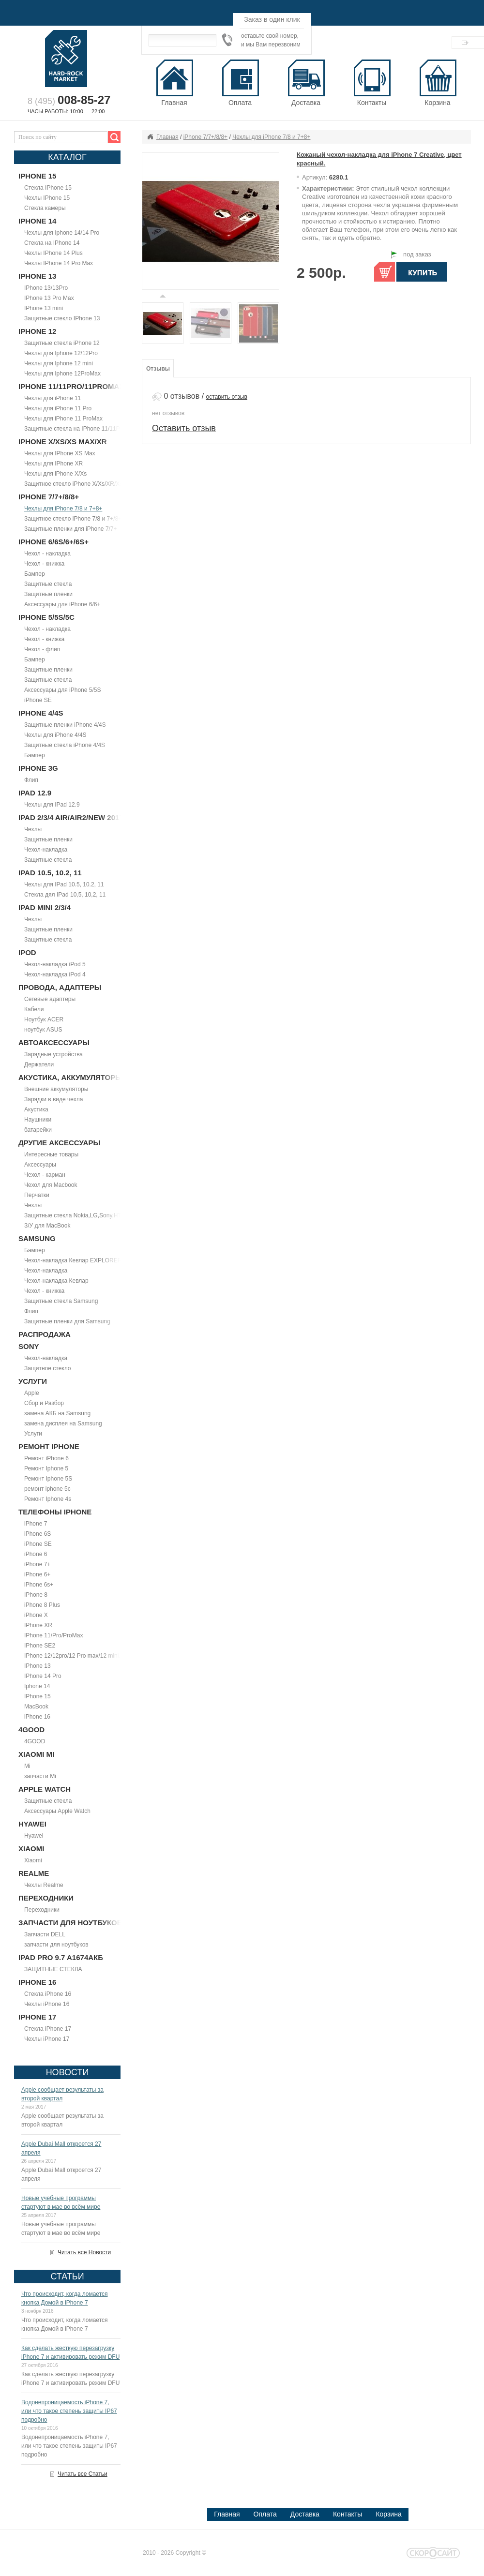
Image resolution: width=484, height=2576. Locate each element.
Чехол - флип (42, 649)
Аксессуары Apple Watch (57, 1811)
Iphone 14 (37, 1686)
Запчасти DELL (44, 1934)
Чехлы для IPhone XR (53, 463)
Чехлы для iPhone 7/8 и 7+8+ (63, 508)
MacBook (36, 1706)
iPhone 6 (35, 1554)
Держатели (39, 1064)
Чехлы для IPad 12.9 (52, 804)
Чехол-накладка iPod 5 (55, 964)
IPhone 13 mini (43, 308)
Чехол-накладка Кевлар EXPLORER (72, 1260)
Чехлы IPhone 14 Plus (53, 253)
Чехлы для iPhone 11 (52, 398)
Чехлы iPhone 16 (46, 2004)
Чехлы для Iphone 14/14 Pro (61, 232)
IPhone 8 (35, 1594)
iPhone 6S (37, 1533)
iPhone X (36, 1615)
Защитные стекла (48, 584)
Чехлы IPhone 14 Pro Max (58, 263)
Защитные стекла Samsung (61, 1301)
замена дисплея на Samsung (63, 1423)
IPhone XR (38, 1625)
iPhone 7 (35, 1523)
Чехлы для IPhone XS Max (59, 453)
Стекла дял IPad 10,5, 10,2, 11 (65, 894)
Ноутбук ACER (43, 1019)
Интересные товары (51, 1154)
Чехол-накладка (45, 849)
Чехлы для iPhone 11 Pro (57, 408)
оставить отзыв (226, 396)
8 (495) (69, 101)
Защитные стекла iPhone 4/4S (64, 745)
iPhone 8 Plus (42, 1605)
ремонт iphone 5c (47, 1488)
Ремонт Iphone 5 (46, 1468)
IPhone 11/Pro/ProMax (53, 1635)
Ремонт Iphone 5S (48, 1478)
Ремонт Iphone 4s (47, 1499)
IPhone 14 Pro (42, 1676)
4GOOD (34, 1741)
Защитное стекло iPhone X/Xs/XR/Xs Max (79, 483)
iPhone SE (38, 700)
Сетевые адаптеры (50, 999)
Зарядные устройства (53, 1054)
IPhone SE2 (39, 1645)
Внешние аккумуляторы (56, 1089)
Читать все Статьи (82, 2474)
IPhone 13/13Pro (46, 288)
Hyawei (33, 1835)
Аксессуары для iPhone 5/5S (62, 690)
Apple (31, 1393)
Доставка (304, 2514)
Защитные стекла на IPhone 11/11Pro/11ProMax (88, 428)
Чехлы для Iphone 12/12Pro (61, 353)
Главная (167, 137)
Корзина (438, 83)
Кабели (34, 1009)
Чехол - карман (44, 1174)
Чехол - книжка (44, 563)
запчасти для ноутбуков (56, 1944)
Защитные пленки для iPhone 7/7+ (70, 528)
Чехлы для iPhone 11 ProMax (63, 418)
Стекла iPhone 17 (47, 2028)
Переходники (42, 1909)
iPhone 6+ (37, 1574)
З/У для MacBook (47, 1225)
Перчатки (36, 1195)
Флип (31, 780)
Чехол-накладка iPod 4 (55, 974)
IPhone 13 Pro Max (49, 298)
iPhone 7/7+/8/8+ (205, 137)
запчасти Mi (40, 1776)
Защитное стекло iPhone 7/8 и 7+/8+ (72, 518)
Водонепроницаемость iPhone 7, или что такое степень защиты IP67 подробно (69, 2411)
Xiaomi (33, 1860)
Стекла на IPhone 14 (51, 243)
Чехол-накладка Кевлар (56, 1280)
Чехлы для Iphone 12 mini (58, 363)
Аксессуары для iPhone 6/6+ (62, 604)
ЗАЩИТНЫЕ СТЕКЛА (53, 1969)
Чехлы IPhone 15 (47, 198)
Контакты (347, 2514)
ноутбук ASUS (43, 1029)
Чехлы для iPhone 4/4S (55, 735)
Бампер (34, 573)
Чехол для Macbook (50, 1185)
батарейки (38, 1129)
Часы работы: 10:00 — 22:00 (66, 111)
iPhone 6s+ (38, 1584)
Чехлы (33, 829)
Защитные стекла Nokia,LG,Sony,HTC (75, 1215)
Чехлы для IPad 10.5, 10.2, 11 (64, 884)
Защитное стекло (47, 1368)
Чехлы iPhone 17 (46, 2039)
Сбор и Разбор (44, 1403)
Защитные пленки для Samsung (67, 1321)
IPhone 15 (37, 1696)
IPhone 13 (37, 1665)
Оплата (265, 2514)
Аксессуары (40, 1164)
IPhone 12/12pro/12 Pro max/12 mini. (72, 1655)
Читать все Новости (84, 2252)
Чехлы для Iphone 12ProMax (62, 373)
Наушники (37, 1119)
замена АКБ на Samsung (57, 1413)
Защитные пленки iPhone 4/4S (65, 724)
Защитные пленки (48, 594)
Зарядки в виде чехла (53, 1099)
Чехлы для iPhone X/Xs (55, 473)
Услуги (33, 1433)
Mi (27, 1766)
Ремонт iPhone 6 (46, 1458)
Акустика (36, 1109)
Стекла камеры (45, 208)
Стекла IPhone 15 (48, 187)
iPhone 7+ (37, 1564)
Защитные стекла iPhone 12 (62, 343)
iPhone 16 (37, 1716)
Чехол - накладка (47, 553)
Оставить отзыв (184, 428)
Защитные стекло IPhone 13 (62, 318)
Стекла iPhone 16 (47, 1994)
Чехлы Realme (43, 1885)
